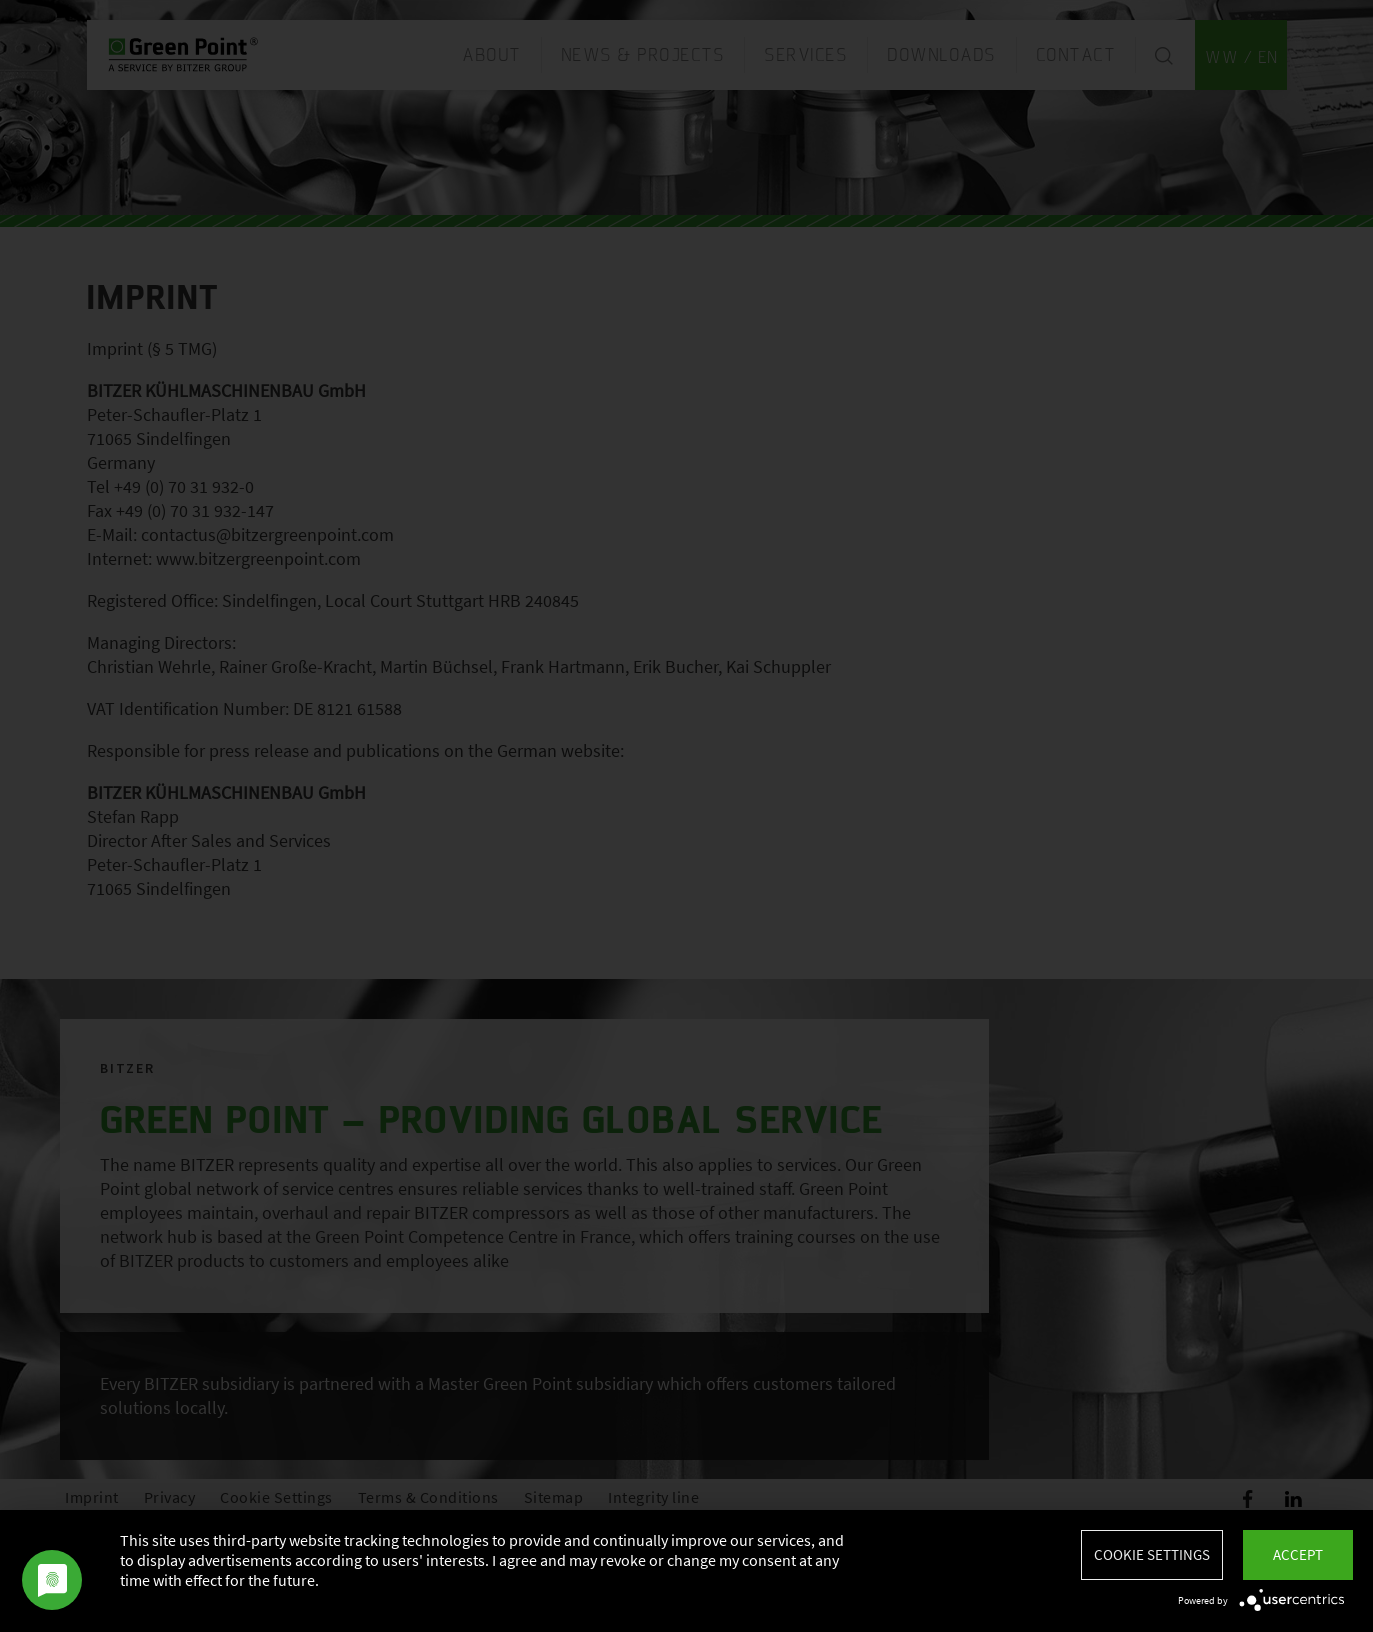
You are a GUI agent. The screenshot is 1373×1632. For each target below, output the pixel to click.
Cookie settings (1152, 1554)
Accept (1298, 1554)
